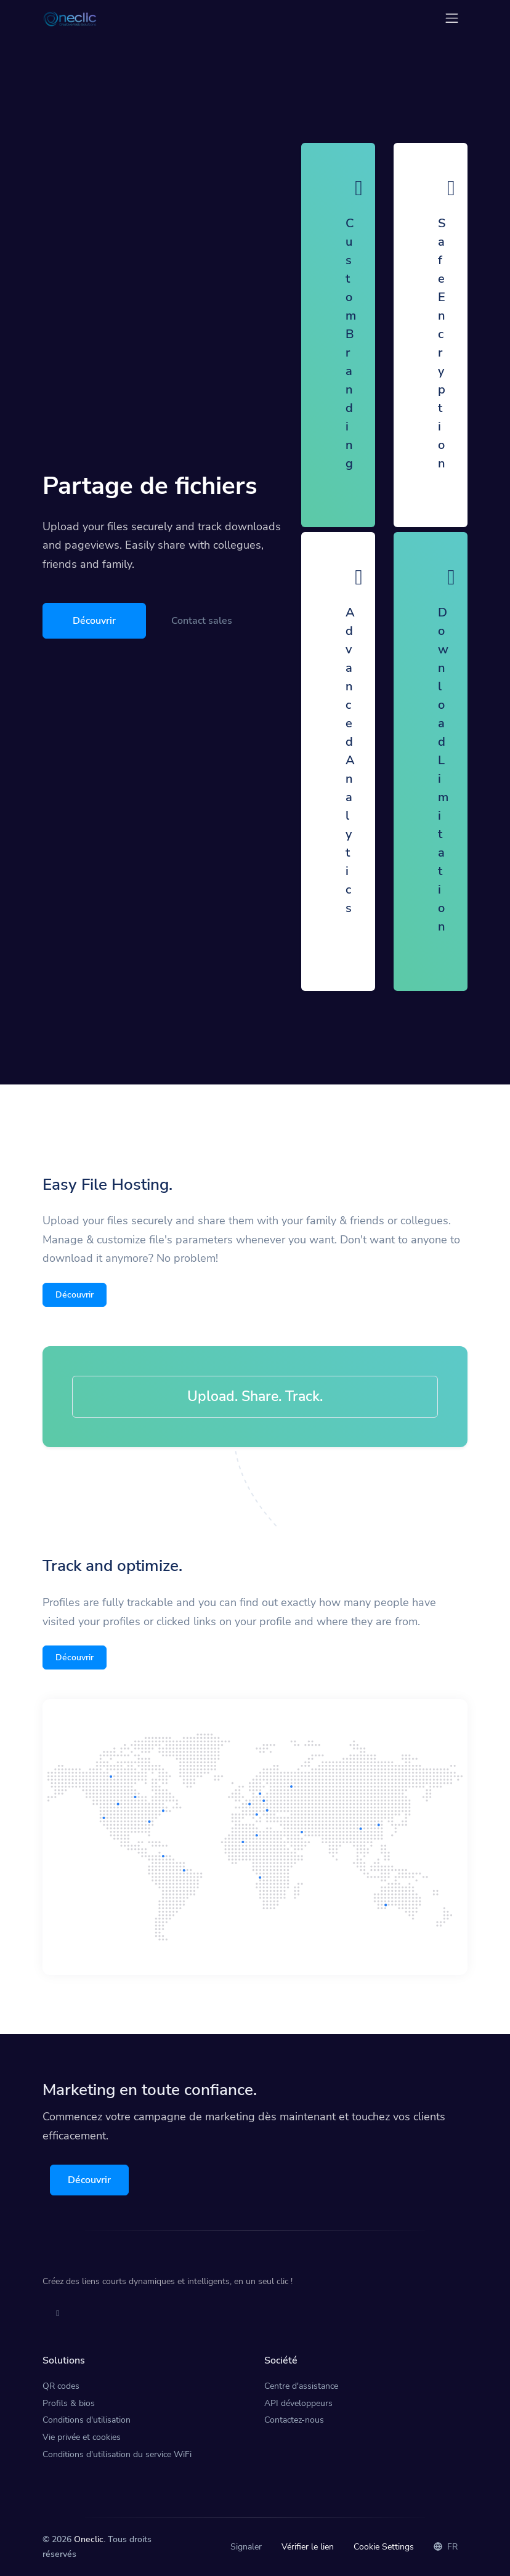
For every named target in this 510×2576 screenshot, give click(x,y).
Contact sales (201, 621)
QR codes (60, 2386)
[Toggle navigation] (451, 18)
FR (446, 2547)
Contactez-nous (294, 2420)
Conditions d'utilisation (86, 2420)
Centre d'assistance (301, 2386)
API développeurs (298, 2403)
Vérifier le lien (307, 2547)
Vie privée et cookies (81, 2437)
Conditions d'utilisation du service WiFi (117, 2454)
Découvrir (94, 621)
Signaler (246, 2547)
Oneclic (88, 2539)
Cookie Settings (384, 2547)
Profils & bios (68, 2403)
